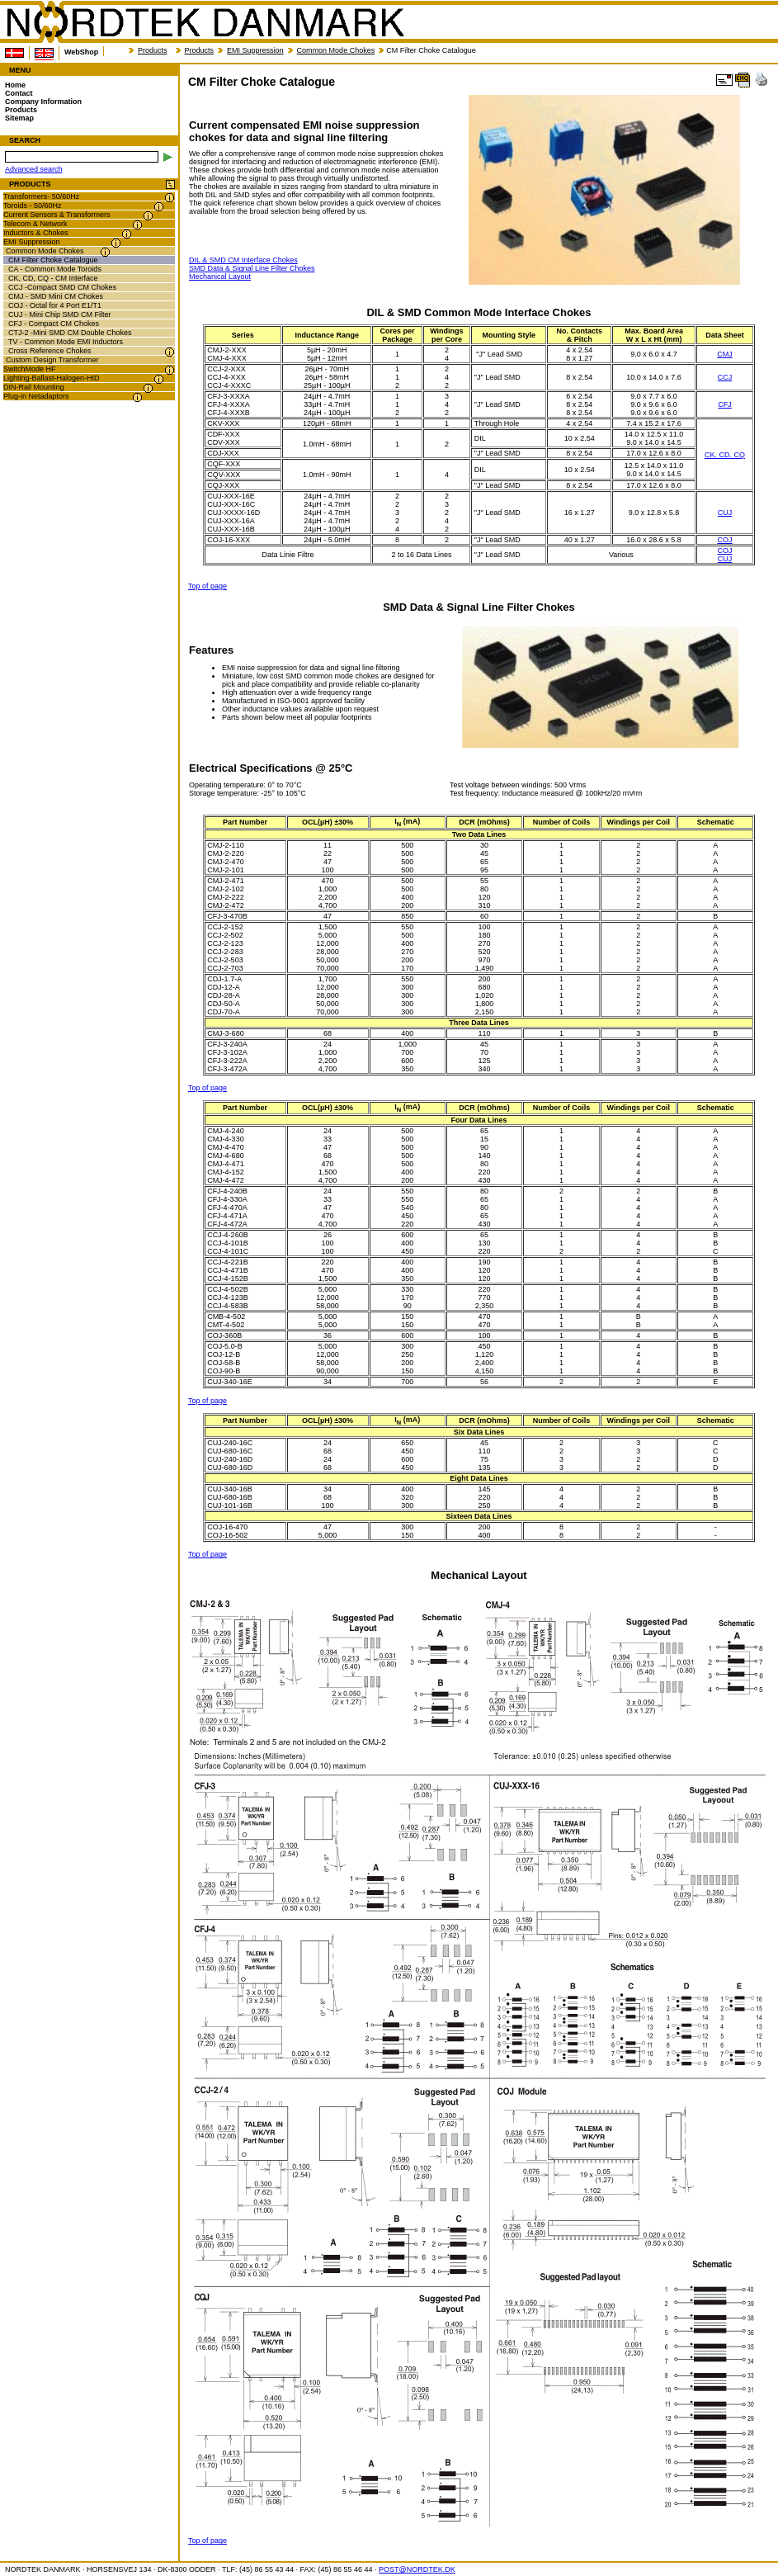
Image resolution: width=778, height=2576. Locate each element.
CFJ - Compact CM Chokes (53, 323)
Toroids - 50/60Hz (32, 205)
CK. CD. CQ (725, 455)
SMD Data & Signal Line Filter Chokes (252, 268)
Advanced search (34, 169)
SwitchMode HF (29, 369)
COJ (725, 540)
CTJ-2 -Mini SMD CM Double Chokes (70, 332)
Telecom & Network (35, 224)
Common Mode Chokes (336, 50)
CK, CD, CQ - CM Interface (53, 278)
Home (15, 85)
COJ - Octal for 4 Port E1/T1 (54, 305)
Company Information (43, 101)
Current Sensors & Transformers (57, 214)
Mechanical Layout (220, 276)
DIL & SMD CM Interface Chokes (243, 260)
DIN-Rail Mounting (33, 387)
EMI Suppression (255, 50)
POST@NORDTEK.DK (417, 2569)
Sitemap (19, 118)
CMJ (725, 354)
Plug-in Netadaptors (36, 396)
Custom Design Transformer (52, 360)
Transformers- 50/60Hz (41, 196)
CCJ (725, 377)
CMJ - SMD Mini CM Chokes (55, 296)
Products (152, 50)
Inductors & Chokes (35, 233)
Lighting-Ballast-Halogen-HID (51, 378)
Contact (19, 93)
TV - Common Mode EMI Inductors (65, 342)
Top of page (207, 586)
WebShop (81, 52)
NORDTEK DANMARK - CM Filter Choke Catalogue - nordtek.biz (204, 22)
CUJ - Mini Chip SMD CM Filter (59, 314)
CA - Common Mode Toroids (54, 269)
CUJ (725, 512)
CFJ (725, 404)
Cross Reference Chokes (50, 351)
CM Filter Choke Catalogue (53, 260)
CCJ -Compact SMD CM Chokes (62, 287)
